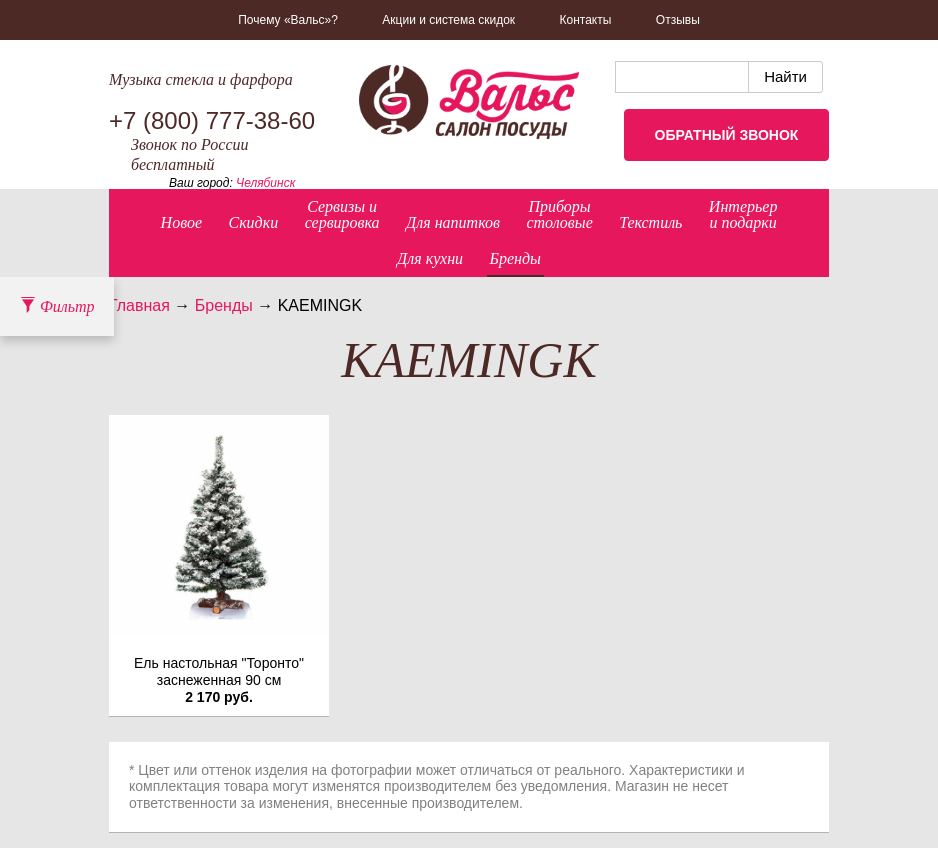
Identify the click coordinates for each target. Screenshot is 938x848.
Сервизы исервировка (342, 214)
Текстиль (650, 222)
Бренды (515, 258)
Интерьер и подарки (743, 214)
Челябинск (265, 183)
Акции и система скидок (448, 20)
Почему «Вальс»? (288, 20)
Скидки (253, 222)
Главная (139, 305)
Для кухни (430, 258)
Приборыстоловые (559, 214)
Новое (181, 222)
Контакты (586, 20)
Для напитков (453, 222)
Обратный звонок (727, 135)
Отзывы (678, 20)
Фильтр (57, 306)
